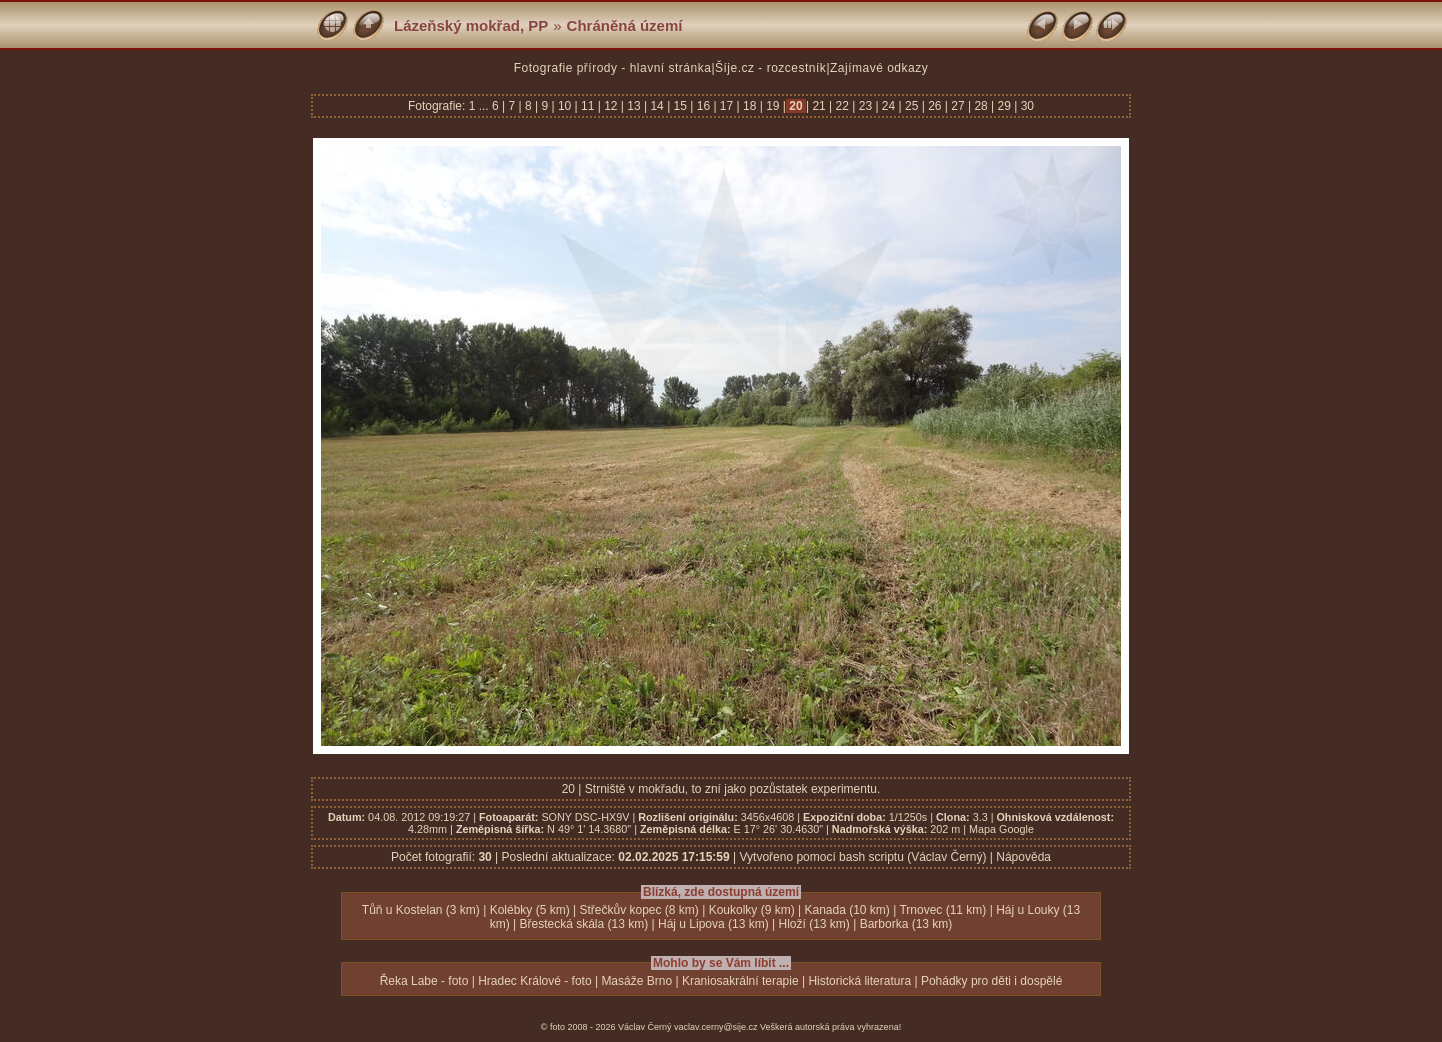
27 (958, 106)
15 (680, 106)
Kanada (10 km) (846, 910)
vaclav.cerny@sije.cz (716, 1027)
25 (912, 106)
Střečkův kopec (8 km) (638, 910)
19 (773, 106)
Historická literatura (859, 981)
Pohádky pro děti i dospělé (991, 981)
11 (588, 106)
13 (634, 106)
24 (889, 106)
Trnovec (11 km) (942, 910)
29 (1004, 106)
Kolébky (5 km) (530, 910)
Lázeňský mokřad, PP (471, 25)
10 (565, 106)
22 (842, 106)
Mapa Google (1001, 829)
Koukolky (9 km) (752, 910)
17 (727, 106)
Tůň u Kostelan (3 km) (421, 910)
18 (750, 106)
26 (935, 106)
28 (981, 106)
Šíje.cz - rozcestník (770, 68)
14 (657, 106)
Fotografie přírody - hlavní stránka (613, 68)
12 (611, 106)
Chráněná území (625, 25)
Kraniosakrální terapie (740, 981)
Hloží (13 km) (813, 924)
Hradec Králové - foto (534, 981)
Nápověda (1023, 857)
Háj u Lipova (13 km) (713, 924)
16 (703, 106)
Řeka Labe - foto (424, 981)
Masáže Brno (636, 981)
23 (865, 106)
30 (1025, 106)
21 (819, 106)
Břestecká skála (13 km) (583, 924)
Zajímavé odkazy (879, 68)
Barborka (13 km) (906, 924)
